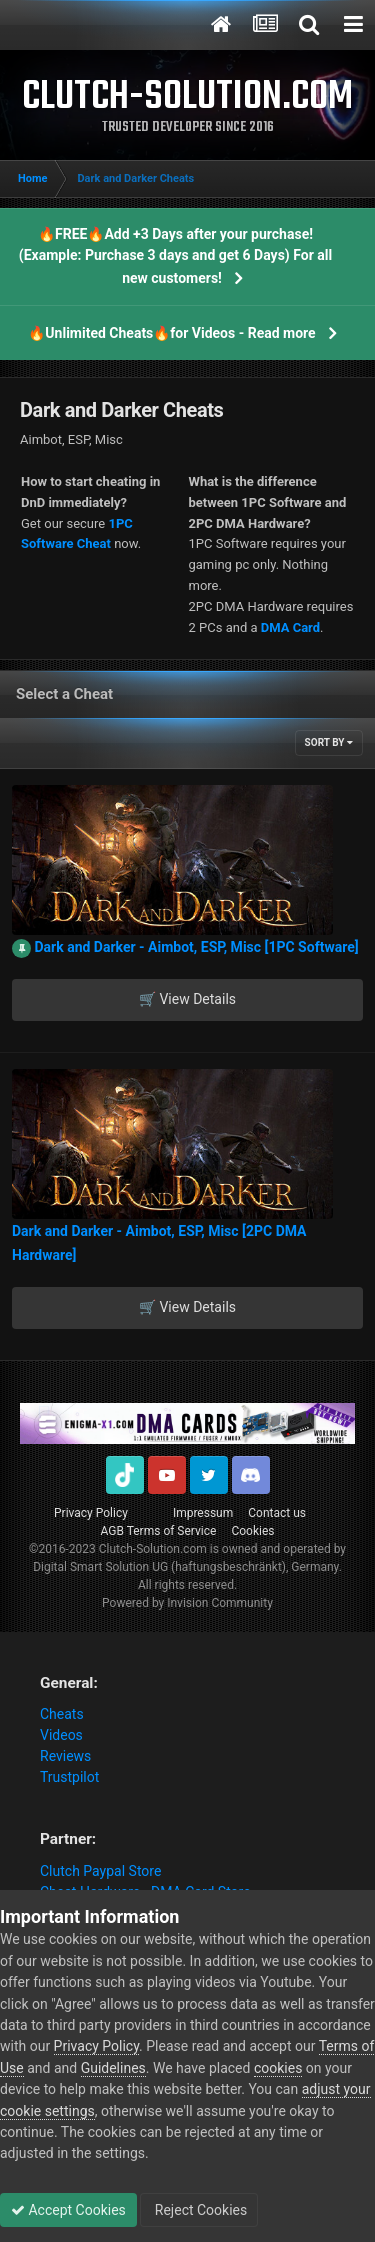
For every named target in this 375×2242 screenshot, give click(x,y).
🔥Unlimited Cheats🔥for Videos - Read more (171, 333)
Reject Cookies (199, 2210)
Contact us (277, 1513)
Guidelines (113, 2068)
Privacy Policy (91, 1513)
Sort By (329, 742)
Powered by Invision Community (187, 1603)
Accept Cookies (68, 2210)
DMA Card (290, 627)
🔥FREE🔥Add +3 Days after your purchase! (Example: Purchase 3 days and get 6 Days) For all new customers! (175, 256)
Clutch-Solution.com (153, 1549)
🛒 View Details (187, 999)
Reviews (65, 1756)
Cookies (252, 1531)
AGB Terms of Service (159, 1531)
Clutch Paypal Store (100, 1871)
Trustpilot (69, 1777)
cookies (278, 2068)
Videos (61, 1735)
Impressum (203, 1513)
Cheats (62, 1714)
